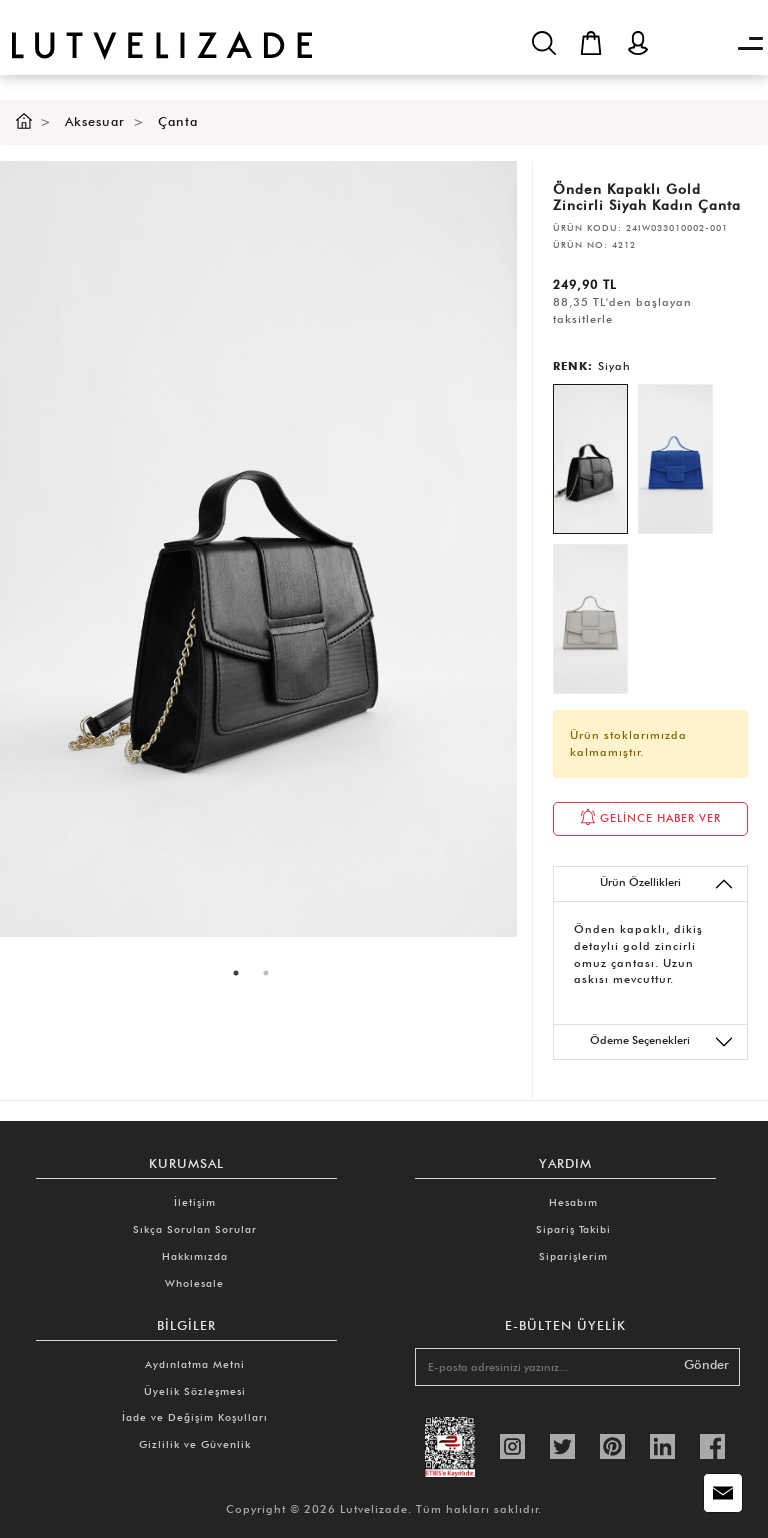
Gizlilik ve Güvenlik (195, 1444)
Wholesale (194, 1283)
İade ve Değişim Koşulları (195, 1417)
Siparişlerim (573, 1256)
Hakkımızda (195, 1256)
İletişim (195, 1202)
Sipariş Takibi (573, 1229)
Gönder (706, 1364)
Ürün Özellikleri (667, 884)
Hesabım (573, 1202)
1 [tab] (236, 973)
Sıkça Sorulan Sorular (195, 1229)
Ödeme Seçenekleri (662, 1042)
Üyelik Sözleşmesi (195, 1391)
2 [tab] (266, 973)
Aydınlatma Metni (195, 1364)
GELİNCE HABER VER (650, 817)
